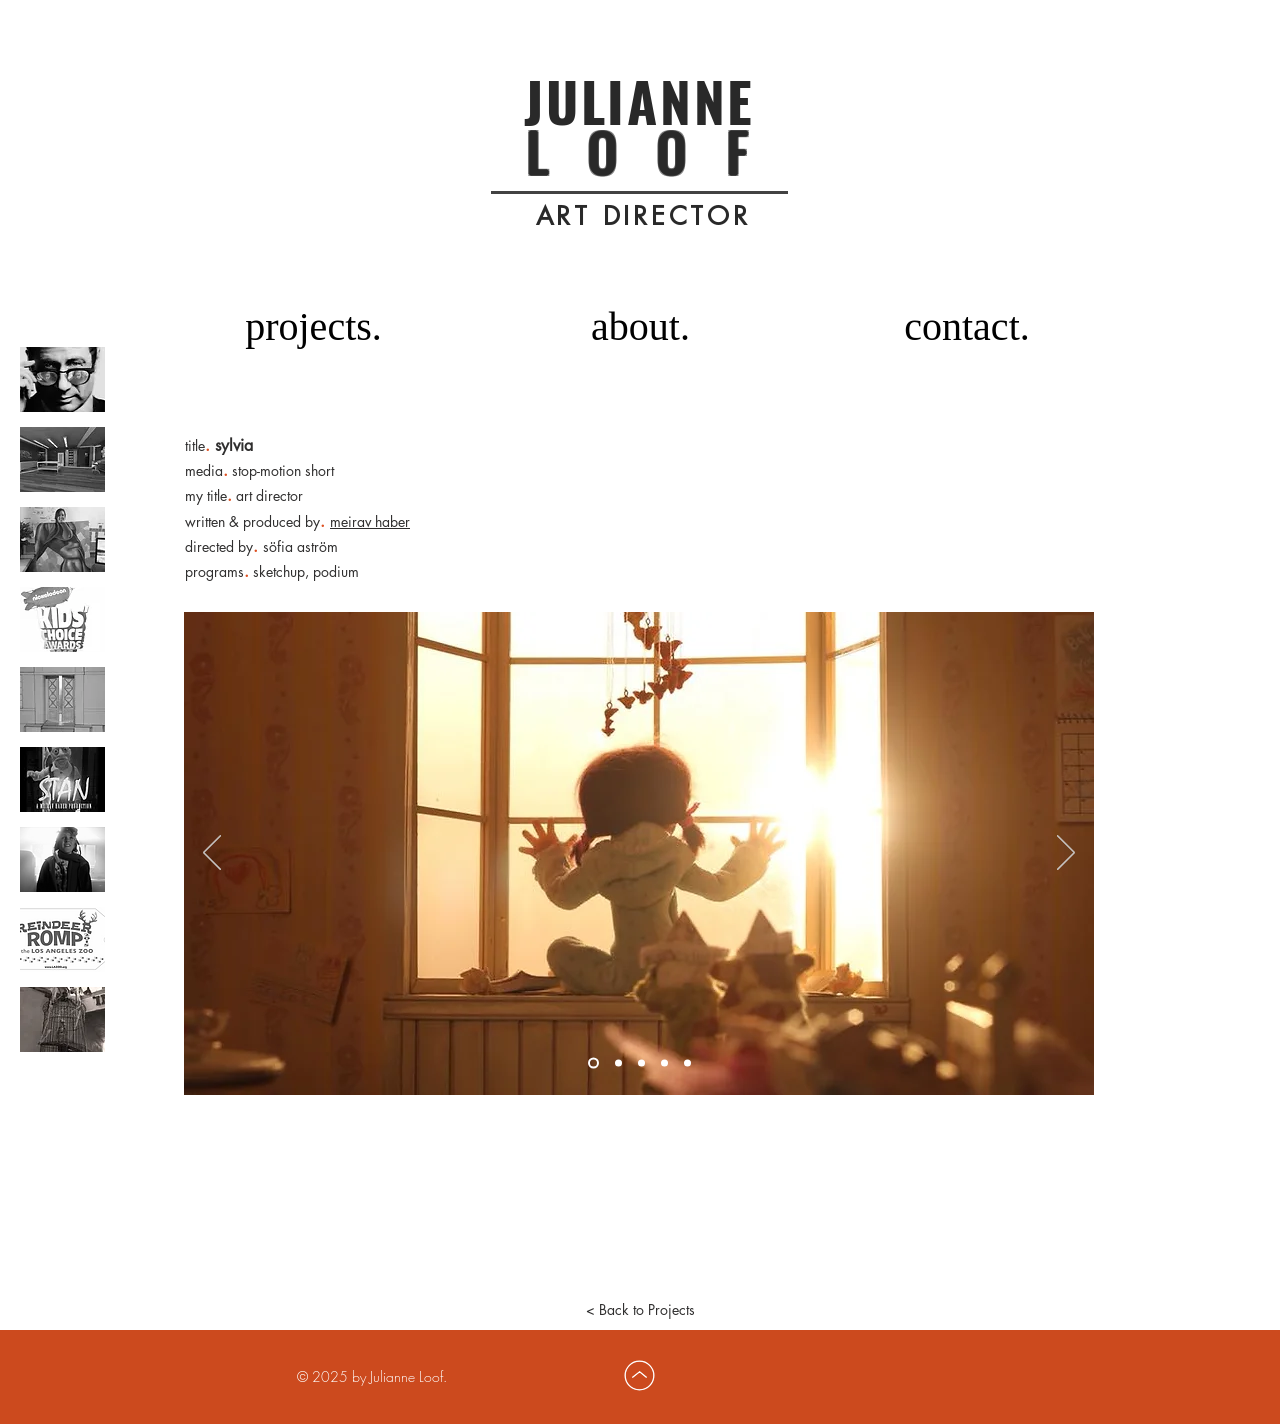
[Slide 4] (664, 1063)
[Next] (1066, 854)
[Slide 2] (618, 1063)
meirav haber (370, 521)
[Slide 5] (687, 1063)
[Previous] (212, 854)
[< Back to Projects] (640, 1310)
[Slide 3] (641, 1063)
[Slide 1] (593, 1063)
